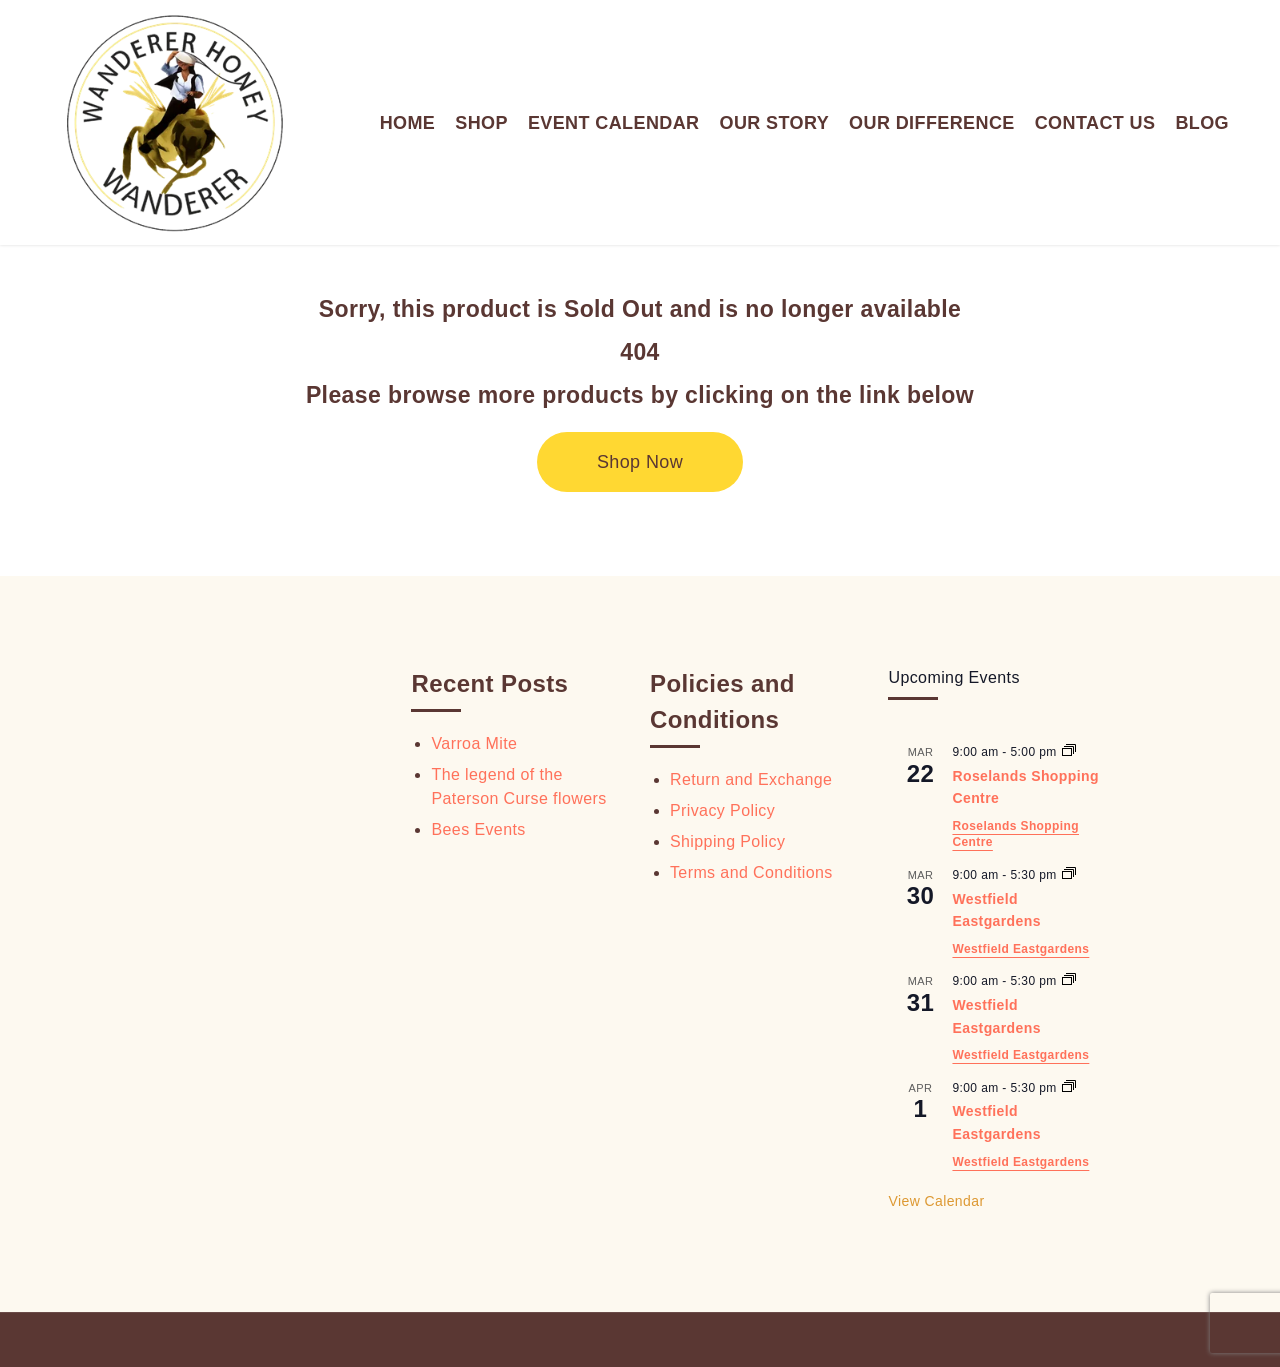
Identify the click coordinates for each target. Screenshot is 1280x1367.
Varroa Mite (474, 743)
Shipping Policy (727, 841)
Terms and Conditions (751, 872)
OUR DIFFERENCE (932, 123)
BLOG (1202, 123)
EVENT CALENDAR (614, 123)
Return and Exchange (751, 779)
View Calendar (936, 1201)
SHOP (481, 123)
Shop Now (640, 462)
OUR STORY (774, 123)
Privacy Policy (722, 810)
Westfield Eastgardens (1020, 949)
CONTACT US (1095, 123)
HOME (408, 123)
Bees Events (478, 829)
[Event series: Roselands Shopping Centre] (1069, 752)
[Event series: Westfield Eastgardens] (1069, 875)
